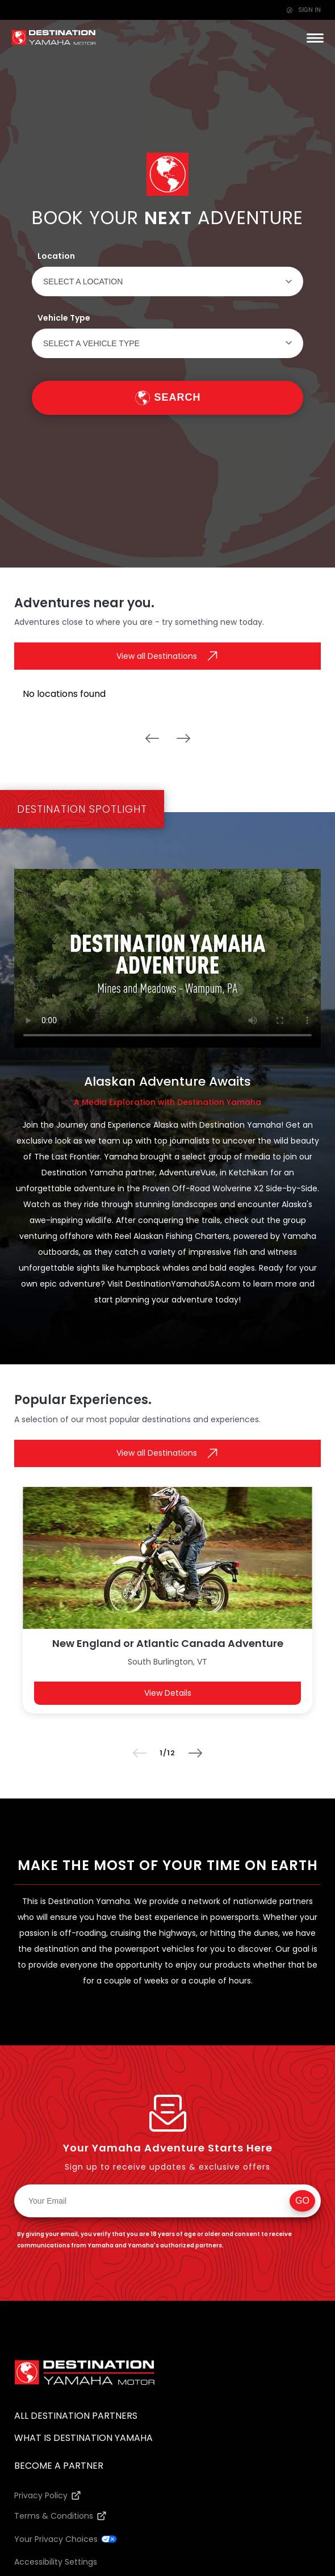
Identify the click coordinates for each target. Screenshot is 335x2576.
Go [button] (302, 2200)
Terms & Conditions (53, 2516)
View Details (167, 1693)
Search (177, 397)
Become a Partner (58, 2465)
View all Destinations (156, 656)
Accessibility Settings (55, 2561)
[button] (315, 38)
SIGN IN (304, 10)
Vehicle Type (63, 318)
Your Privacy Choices (56, 2539)
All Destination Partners (75, 2415)
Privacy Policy (41, 2495)
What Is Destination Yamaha (83, 2437)
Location (56, 256)
